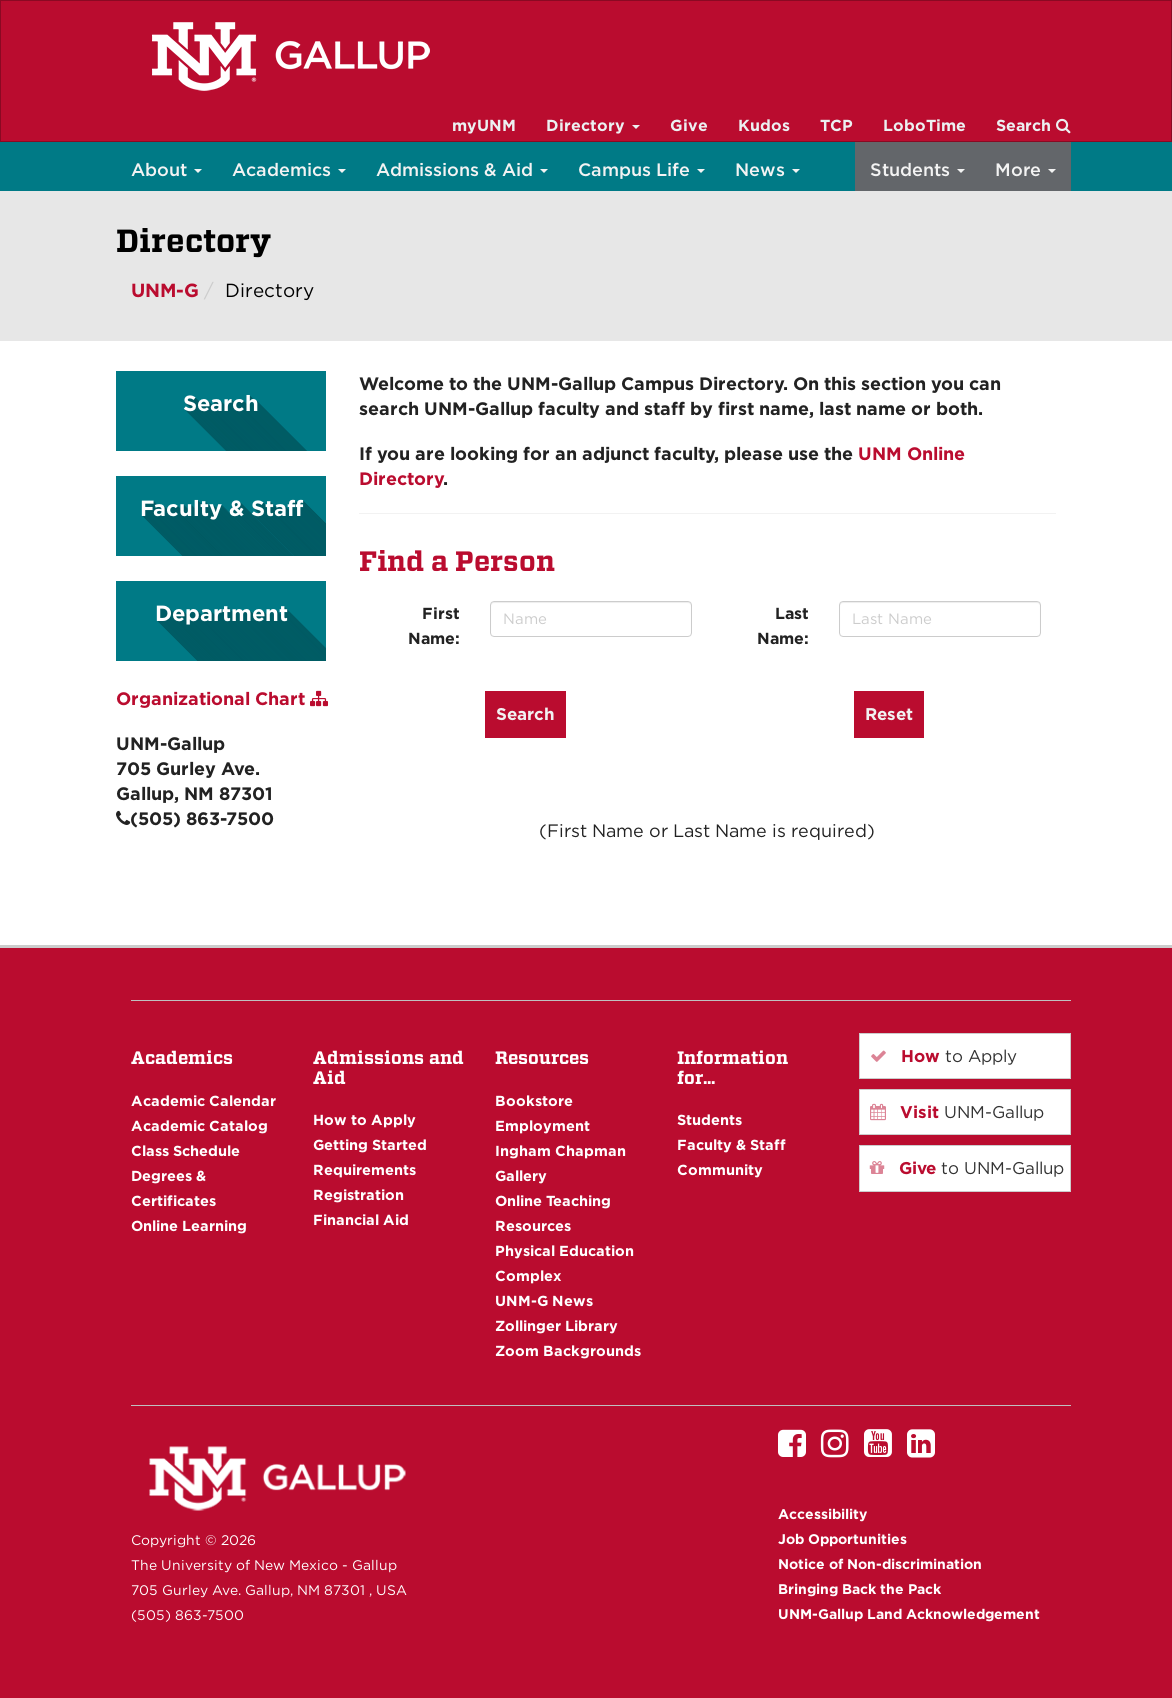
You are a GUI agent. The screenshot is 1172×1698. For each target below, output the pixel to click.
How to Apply (364, 1119)
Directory (593, 125)
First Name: (434, 626)
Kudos (764, 125)
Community (720, 1169)
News (767, 169)
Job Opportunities (842, 1539)
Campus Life (641, 169)
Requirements (364, 1169)
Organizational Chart (222, 698)
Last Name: (783, 626)
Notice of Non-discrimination (880, 1564)
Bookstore (534, 1100)
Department (221, 613)
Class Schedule (185, 1150)
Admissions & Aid (462, 169)
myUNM (484, 125)
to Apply (943, 1056)
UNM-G (165, 290)
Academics (289, 169)
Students (917, 169)
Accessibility (822, 1514)
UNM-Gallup (957, 1112)
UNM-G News (544, 1300)
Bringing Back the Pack (859, 1589)
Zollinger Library (556, 1325)
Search (1033, 125)
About (166, 169)
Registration (358, 1194)
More (1025, 169)
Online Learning (189, 1225)
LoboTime (924, 125)
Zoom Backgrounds (568, 1350)
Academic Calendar (203, 1100)
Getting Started (370, 1144)
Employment (542, 1125)
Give (689, 125)
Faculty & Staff (221, 508)
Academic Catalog (199, 1125)
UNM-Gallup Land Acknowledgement (909, 1614)
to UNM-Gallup (967, 1168)
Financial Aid (361, 1219)
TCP (836, 125)
